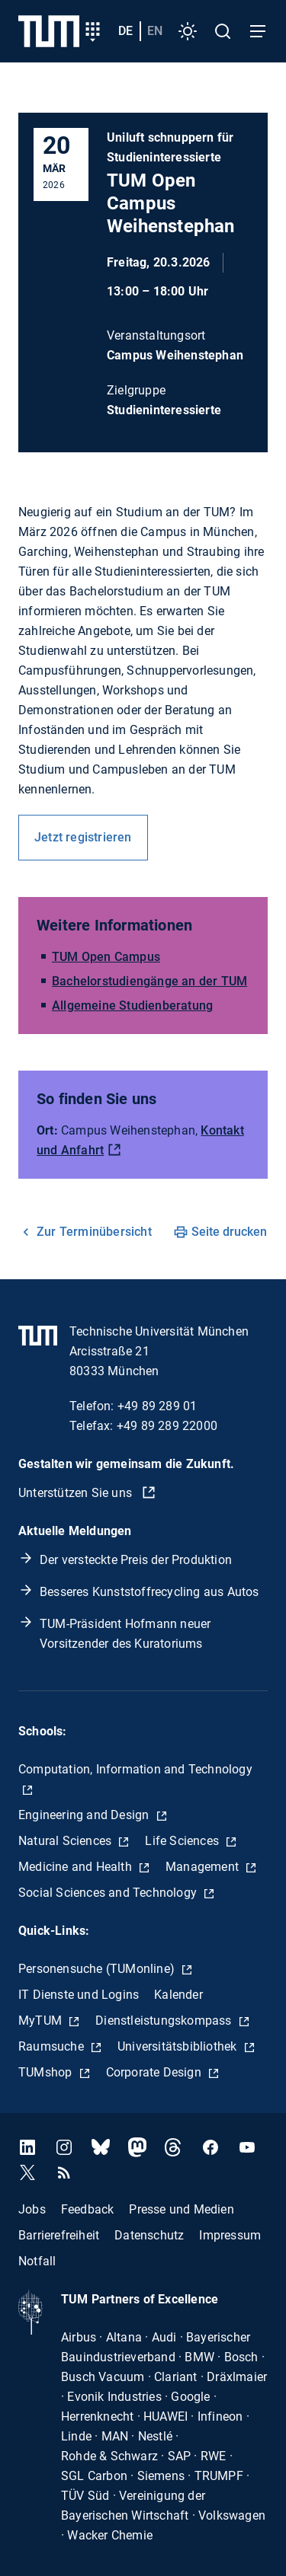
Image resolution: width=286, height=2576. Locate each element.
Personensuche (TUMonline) (98, 1969)
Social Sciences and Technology (109, 1892)
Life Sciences (183, 1841)
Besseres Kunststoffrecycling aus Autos (149, 1592)
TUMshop (47, 2072)
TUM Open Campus (106, 957)
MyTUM (41, 2020)
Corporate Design (155, 2072)
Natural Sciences (66, 1841)
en (154, 31)
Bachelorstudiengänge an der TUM (149, 981)
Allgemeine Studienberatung (132, 1005)
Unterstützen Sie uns (76, 1493)
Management (203, 1866)
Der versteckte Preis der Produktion (136, 1560)
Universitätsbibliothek (178, 2046)
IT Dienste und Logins (78, 1994)
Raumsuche (52, 2046)
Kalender (178, 1994)
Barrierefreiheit (58, 2235)
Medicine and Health (76, 1866)
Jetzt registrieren (83, 837)
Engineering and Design (85, 1815)
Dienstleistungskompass (165, 2020)
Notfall (37, 2261)
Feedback (87, 2209)
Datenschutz (149, 2235)
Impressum (230, 2235)
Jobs (32, 2209)
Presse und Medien (181, 2209)
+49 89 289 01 (157, 1406)
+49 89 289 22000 (167, 1426)
